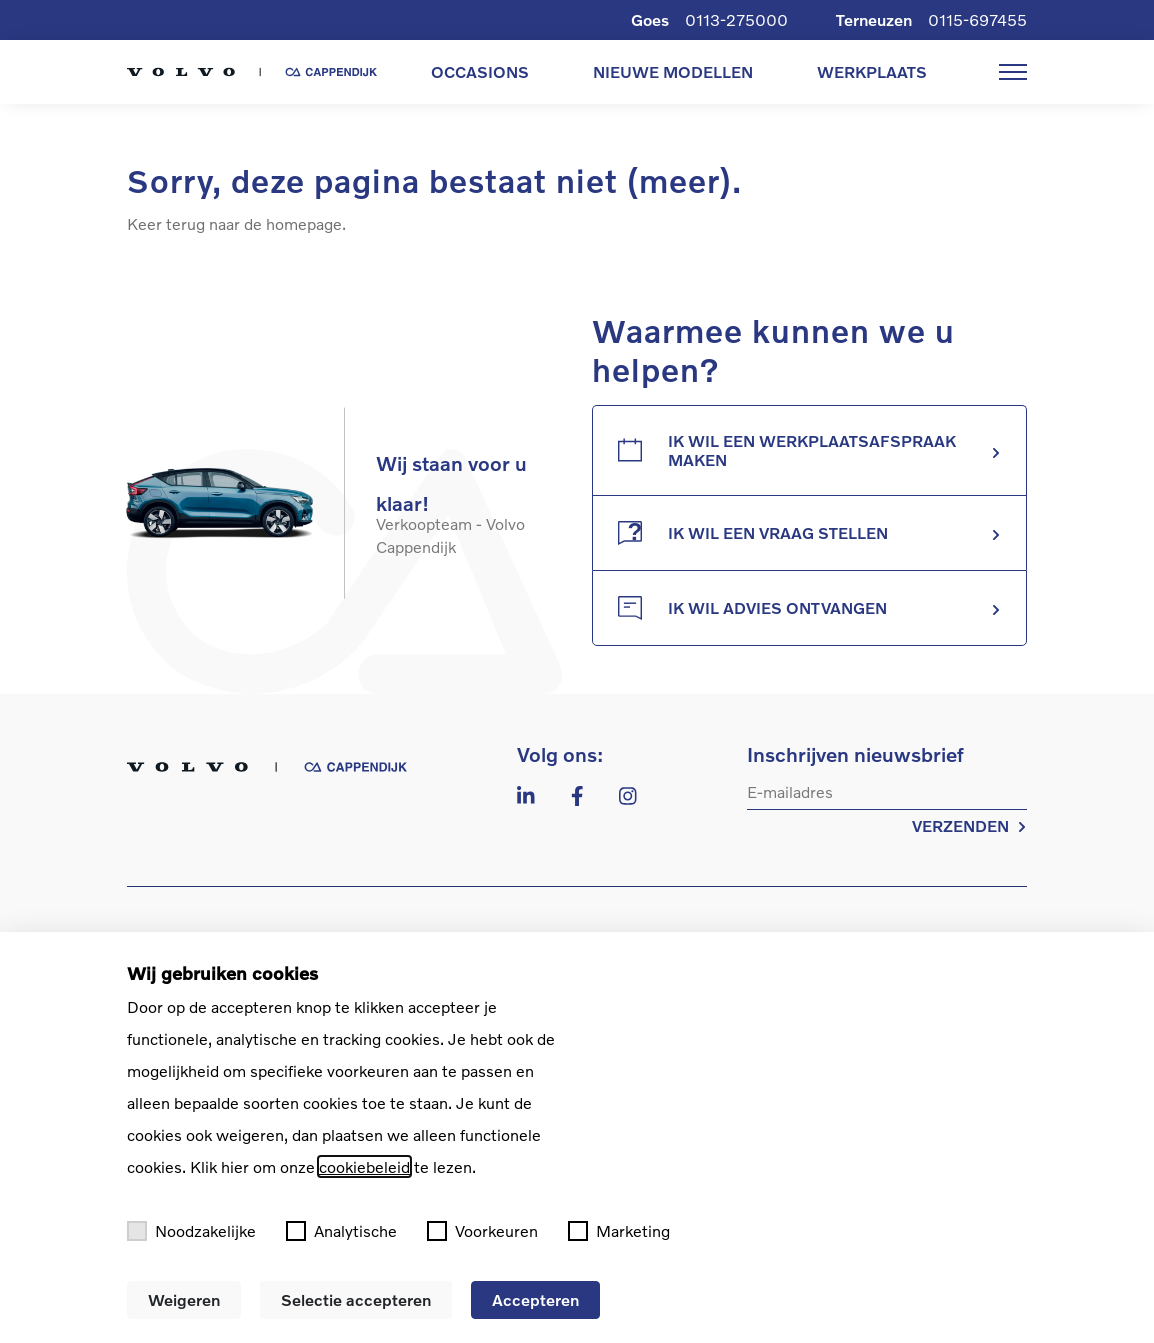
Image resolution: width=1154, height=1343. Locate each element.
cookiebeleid (364, 1166)
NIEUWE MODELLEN (673, 71)
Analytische (341, 1231)
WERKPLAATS (872, 71)
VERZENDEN (969, 825)
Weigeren (184, 1299)
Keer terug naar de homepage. (236, 223)
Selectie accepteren (356, 1299)
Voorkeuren (482, 1231)
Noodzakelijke (191, 1231)
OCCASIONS (480, 71)
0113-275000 (736, 19)
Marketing (619, 1231)
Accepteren (535, 1299)
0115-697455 (977, 19)
